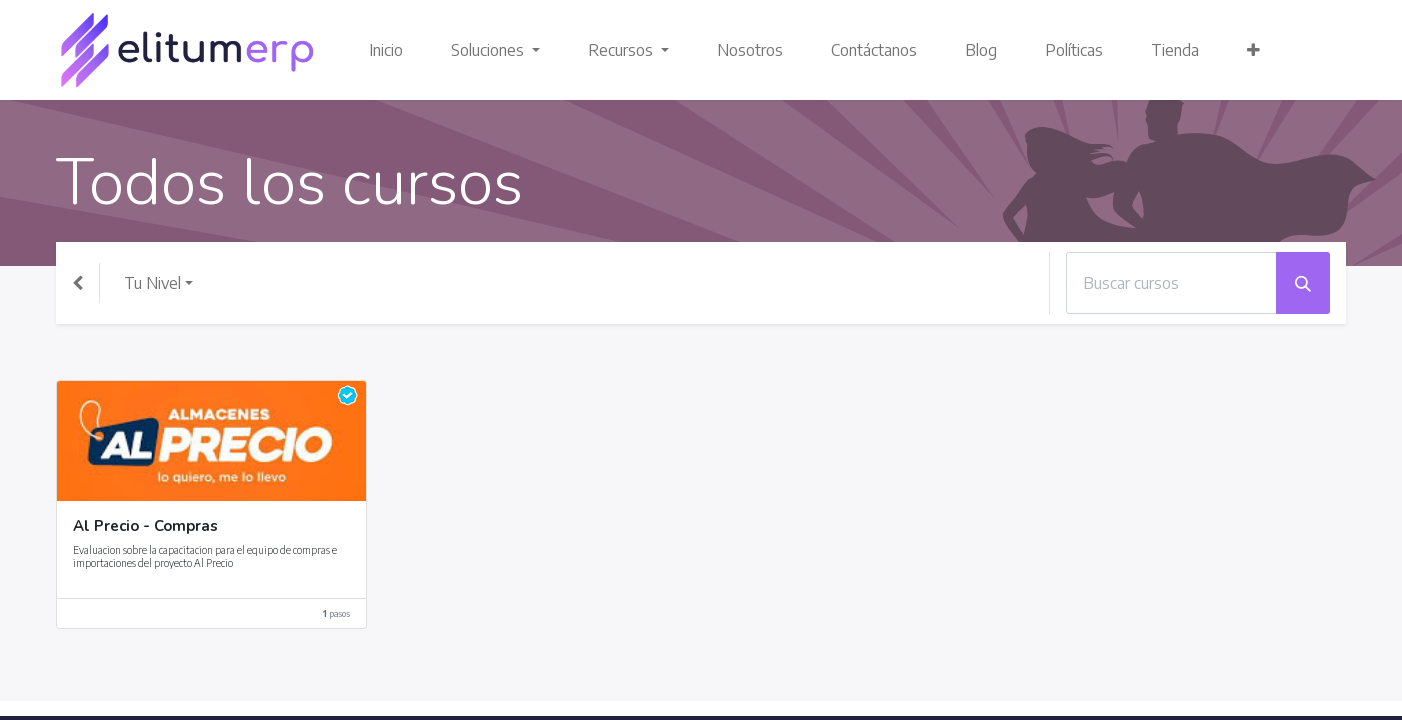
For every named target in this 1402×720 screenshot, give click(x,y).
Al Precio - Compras (145, 526)
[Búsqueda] (1303, 283)
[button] (1253, 50)
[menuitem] (386, 50)
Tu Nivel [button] (152, 283)
